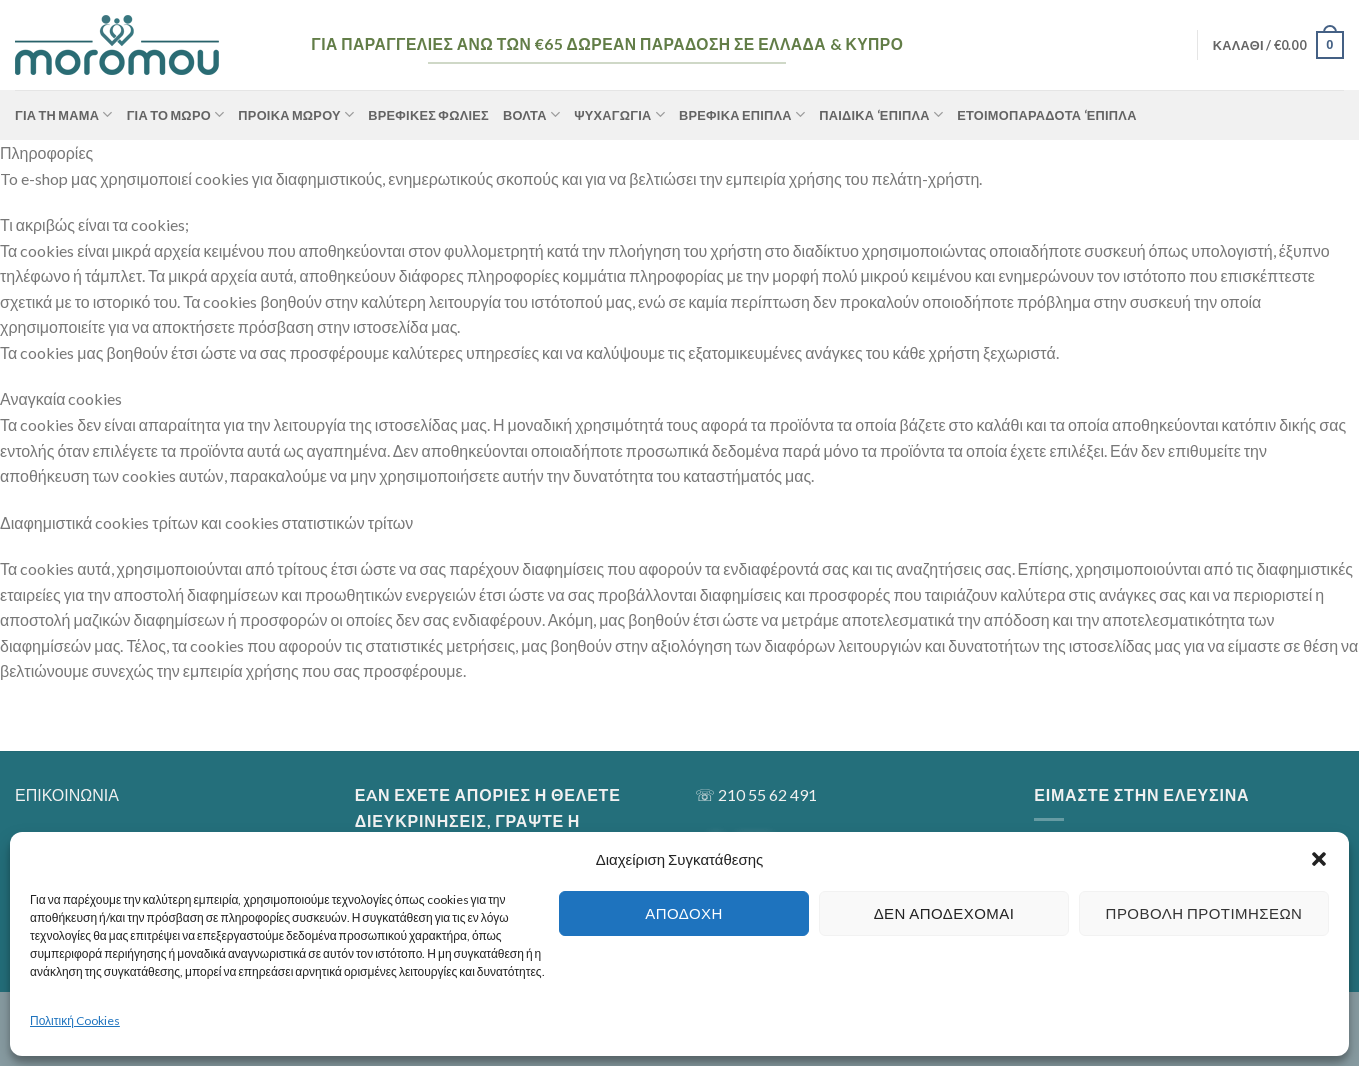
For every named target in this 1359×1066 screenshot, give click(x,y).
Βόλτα (531, 114)
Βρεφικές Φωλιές (428, 115)
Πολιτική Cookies (75, 1020)
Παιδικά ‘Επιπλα (881, 114)
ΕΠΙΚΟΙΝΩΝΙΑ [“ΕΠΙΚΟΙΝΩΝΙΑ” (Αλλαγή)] (67, 794)
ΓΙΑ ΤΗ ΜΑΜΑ (64, 114)
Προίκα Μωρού (296, 114)
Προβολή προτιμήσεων (1204, 913)
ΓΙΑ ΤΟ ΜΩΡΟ (176, 114)
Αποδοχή (684, 913)
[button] (1319, 859)
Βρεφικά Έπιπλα (742, 114)
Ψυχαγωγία (619, 114)
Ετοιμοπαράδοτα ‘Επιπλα (1046, 115)
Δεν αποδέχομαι (944, 913)
